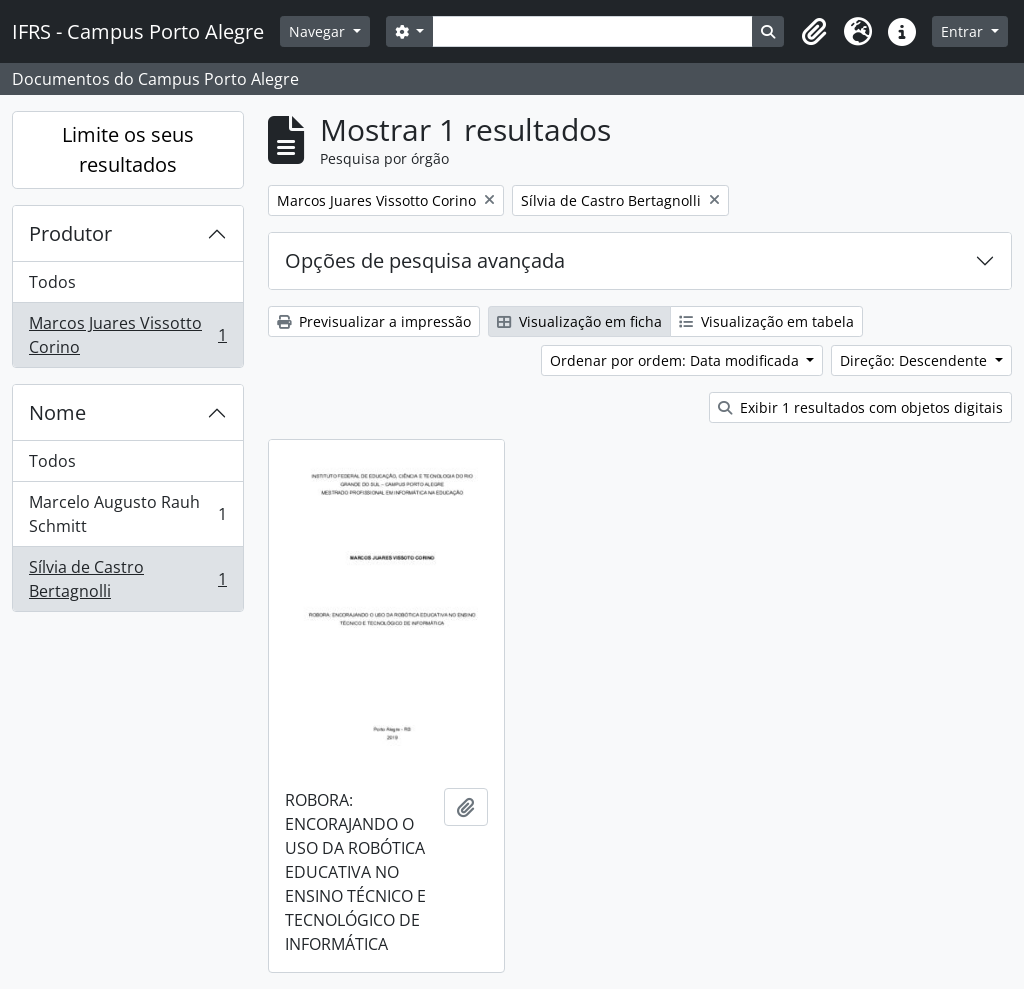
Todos (52, 282)
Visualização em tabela (766, 321)
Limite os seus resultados (128, 149)
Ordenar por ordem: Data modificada (676, 360)
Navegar (319, 31)
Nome (57, 412)
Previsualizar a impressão (374, 321)
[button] (814, 32)
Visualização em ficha (579, 321)
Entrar (964, 31)
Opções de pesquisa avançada (425, 260)
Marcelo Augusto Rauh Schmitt (127, 514)
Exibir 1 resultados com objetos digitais (860, 407)
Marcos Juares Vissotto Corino (127, 335)
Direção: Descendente (915, 360)
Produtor (70, 233)
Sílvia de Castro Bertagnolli (127, 579)
